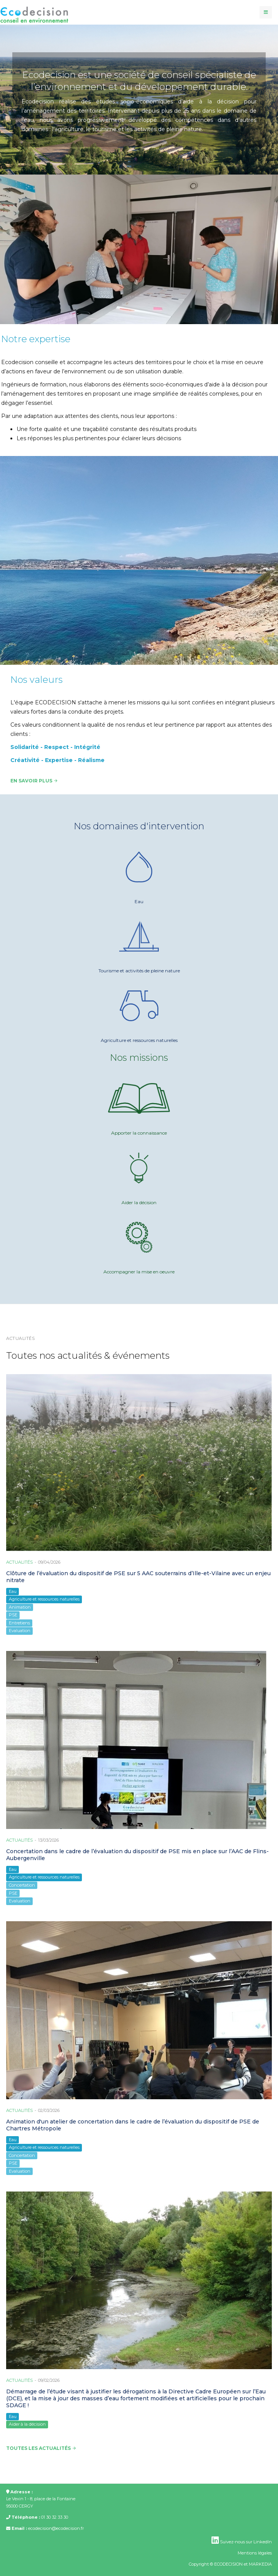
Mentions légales (255, 2553)
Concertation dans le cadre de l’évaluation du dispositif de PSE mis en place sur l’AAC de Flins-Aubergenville (137, 1855)
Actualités (19, 1562)
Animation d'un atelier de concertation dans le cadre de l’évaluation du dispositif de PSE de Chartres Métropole (132, 2125)
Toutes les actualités (41, 2448)
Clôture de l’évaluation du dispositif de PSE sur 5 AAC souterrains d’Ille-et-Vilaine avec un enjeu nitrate (138, 1577)
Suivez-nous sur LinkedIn (241, 2541)
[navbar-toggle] (266, 12)
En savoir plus (33, 781)
